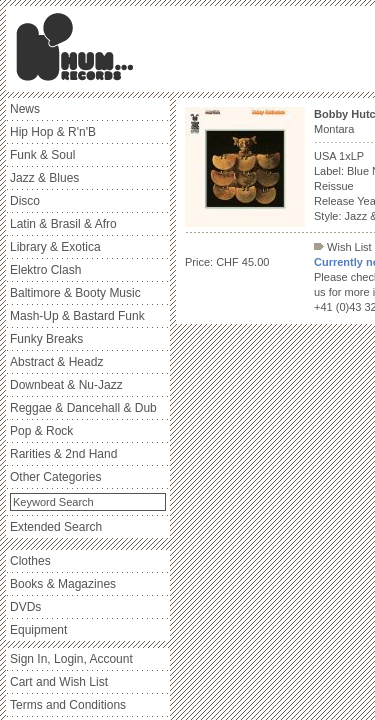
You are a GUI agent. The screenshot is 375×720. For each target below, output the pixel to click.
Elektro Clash (45, 270)
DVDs (25, 607)
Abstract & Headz (56, 362)
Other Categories (55, 477)
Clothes (30, 561)
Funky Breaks (46, 339)
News (25, 109)
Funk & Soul (42, 155)
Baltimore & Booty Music (75, 293)
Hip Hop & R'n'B (53, 132)
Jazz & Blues (44, 178)
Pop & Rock (41, 431)
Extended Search (56, 527)
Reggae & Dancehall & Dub (83, 408)
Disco (25, 201)
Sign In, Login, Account (71, 659)
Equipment (38, 630)
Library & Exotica (55, 247)
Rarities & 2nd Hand (63, 454)
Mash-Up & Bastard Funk (77, 316)
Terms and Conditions (68, 705)
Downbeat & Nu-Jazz (66, 385)
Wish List (343, 247)
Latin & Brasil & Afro (63, 224)
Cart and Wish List (59, 682)
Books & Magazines (63, 584)
